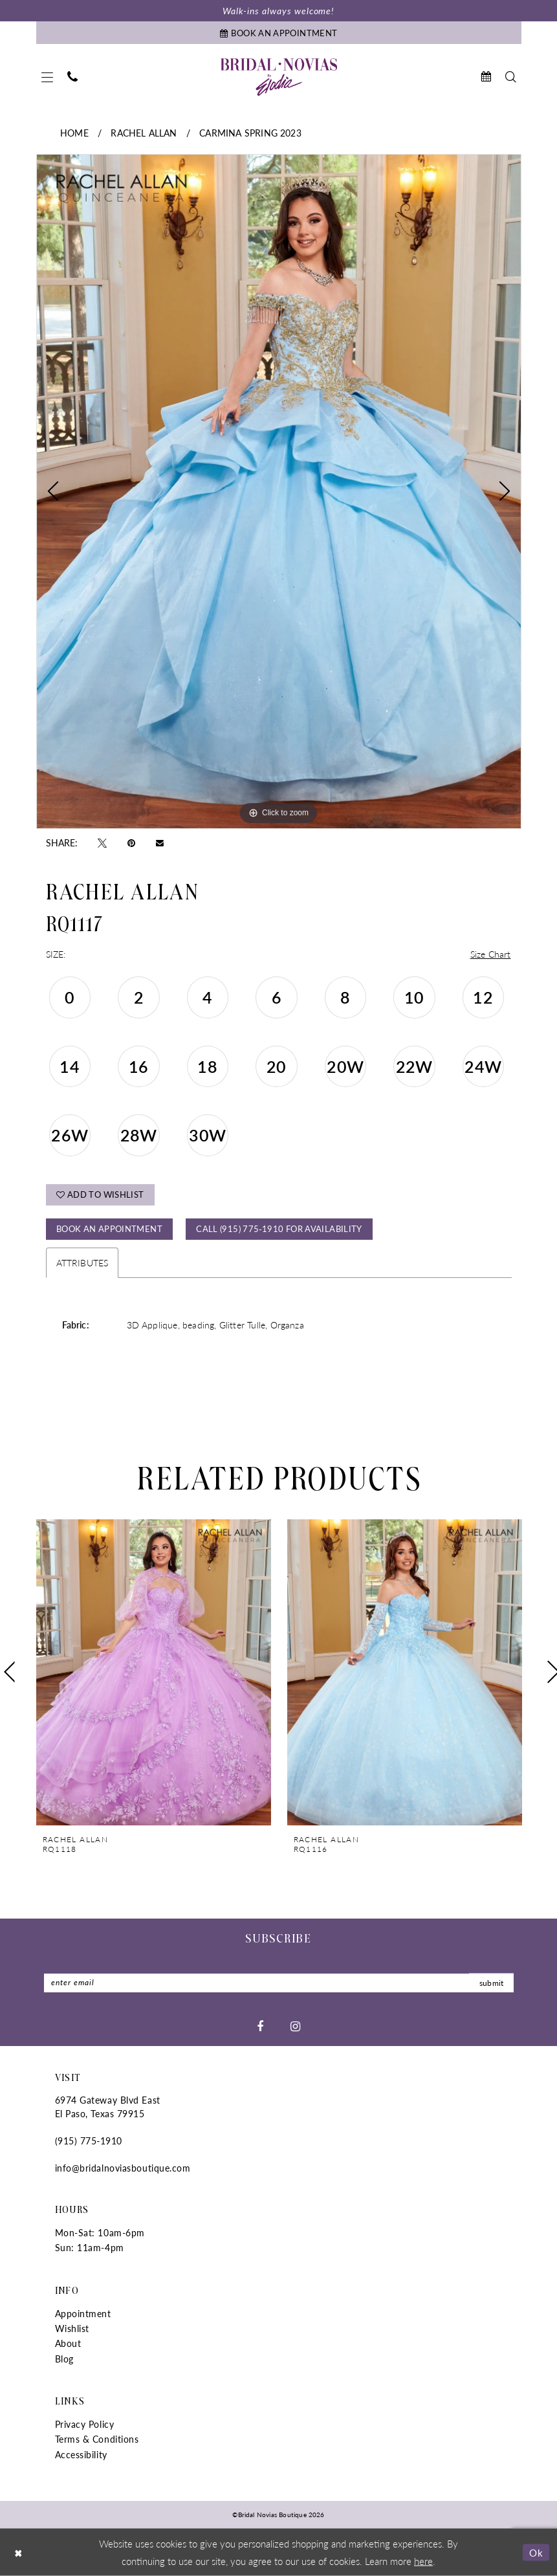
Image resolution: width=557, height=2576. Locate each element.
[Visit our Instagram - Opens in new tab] (295, 2026)
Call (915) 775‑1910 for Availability (279, 1228)
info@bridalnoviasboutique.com (123, 2167)
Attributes (82, 1262)
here (423, 2560)
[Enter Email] (279, 1983)
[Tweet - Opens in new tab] (102, 842)
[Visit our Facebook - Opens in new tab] (260, 2026)
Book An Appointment (109, 1228)
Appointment (83, 2313)
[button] (47, 77)
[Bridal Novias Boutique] (279, 77)
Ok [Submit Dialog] (536, 2552)
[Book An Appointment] (278, 32)
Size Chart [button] (490, 953)
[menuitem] (47, 77)
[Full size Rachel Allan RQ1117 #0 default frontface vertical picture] (279, 491)
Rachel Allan (144, 132)
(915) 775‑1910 (88, 2140)
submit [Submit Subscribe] (491, 1982)
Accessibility (81, 2454)
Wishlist (72, 2328)
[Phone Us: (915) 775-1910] (72, 76)
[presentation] (153, 1672)
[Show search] (510, 76)
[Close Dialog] (19, 2552)
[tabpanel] (279, 491)
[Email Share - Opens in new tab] (159, 842)
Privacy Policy (85, 2423)
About (68, 2343)
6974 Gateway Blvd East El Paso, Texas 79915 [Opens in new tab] (107, 2106)
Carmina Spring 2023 (250, 132)
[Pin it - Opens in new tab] (131, 842)
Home (74, 132)
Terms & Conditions (97, 2439)
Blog (64, 2358)
